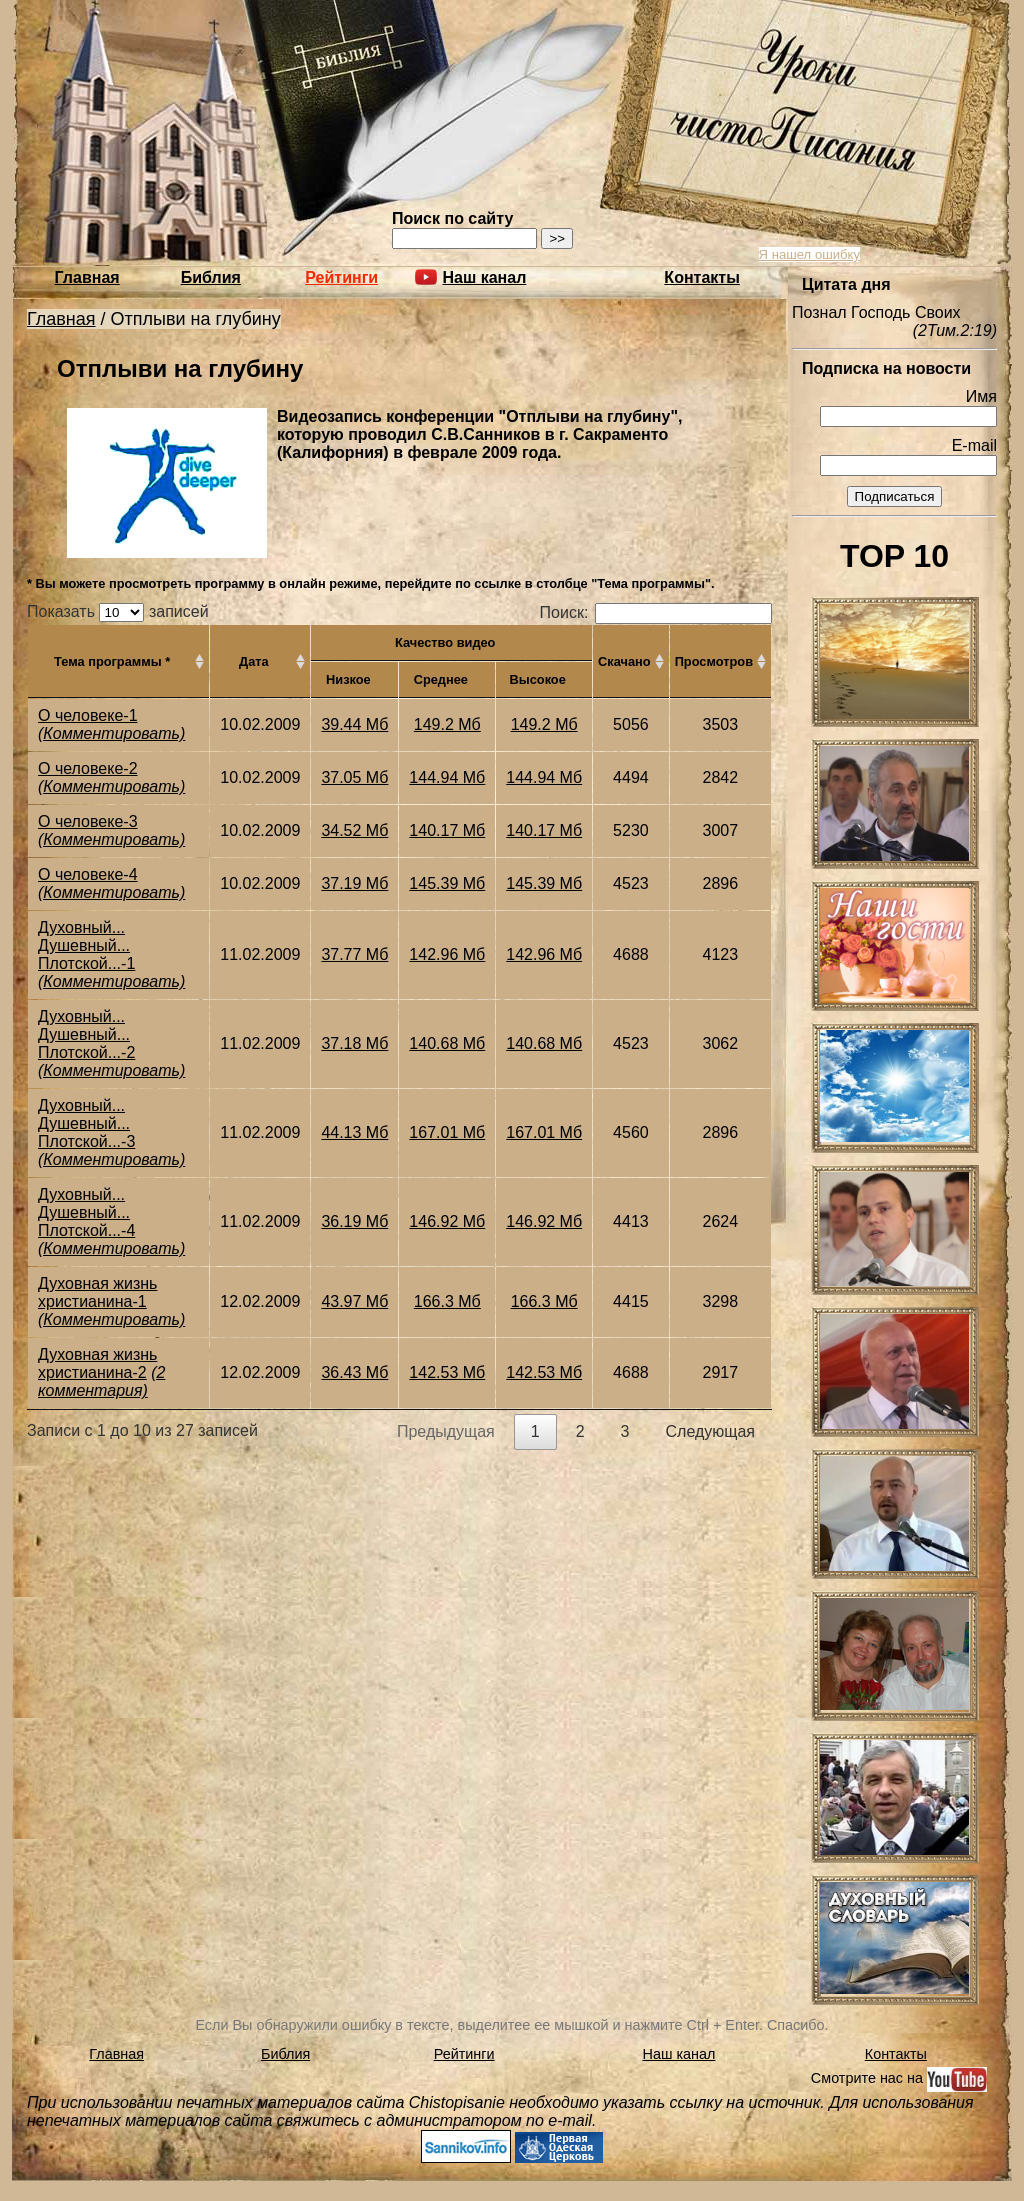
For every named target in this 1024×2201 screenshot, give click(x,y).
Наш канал (679, 2054)
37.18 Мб (354, 1043)
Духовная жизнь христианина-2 (97, 1363)
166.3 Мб (447, 1301)
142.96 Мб (447, 954)
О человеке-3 (88, 821)
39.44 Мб (354, 724)
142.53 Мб (447, 1372)
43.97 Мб (354, 1301)
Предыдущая (446, 1431)
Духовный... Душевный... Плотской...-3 (86, 1123)
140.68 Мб (447, 1043)
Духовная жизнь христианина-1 (97, 1292)
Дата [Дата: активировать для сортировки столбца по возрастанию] (254, 661)
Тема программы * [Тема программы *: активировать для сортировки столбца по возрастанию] (112, 661)
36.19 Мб (354, 1221)
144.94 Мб (447, 777)
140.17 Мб (447, 830)
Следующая (711, 1431)
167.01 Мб (447, 1132)
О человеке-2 (88, 768)
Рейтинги (341, 277)
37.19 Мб (354, 883)
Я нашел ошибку (809, 254)
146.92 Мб (447, 1221)
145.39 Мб (447, 883)
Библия (211, 277)
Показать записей (118, 611)
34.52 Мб (354, 830)
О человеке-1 (88, 715)
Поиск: (656, 612)
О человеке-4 (88, 874)
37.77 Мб (354, 954)
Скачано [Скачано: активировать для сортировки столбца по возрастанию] (624, 661)
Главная (87, 277)
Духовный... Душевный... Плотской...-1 (86, 945)
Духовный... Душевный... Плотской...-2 (86, 1034)
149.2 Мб (447, 724)
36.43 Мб (354, 1372)
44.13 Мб (354, 1132)
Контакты (701, 277)
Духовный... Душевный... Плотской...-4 (86, 1212)
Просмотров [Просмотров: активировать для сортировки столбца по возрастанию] (714, 661)
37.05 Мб (354, 777)
